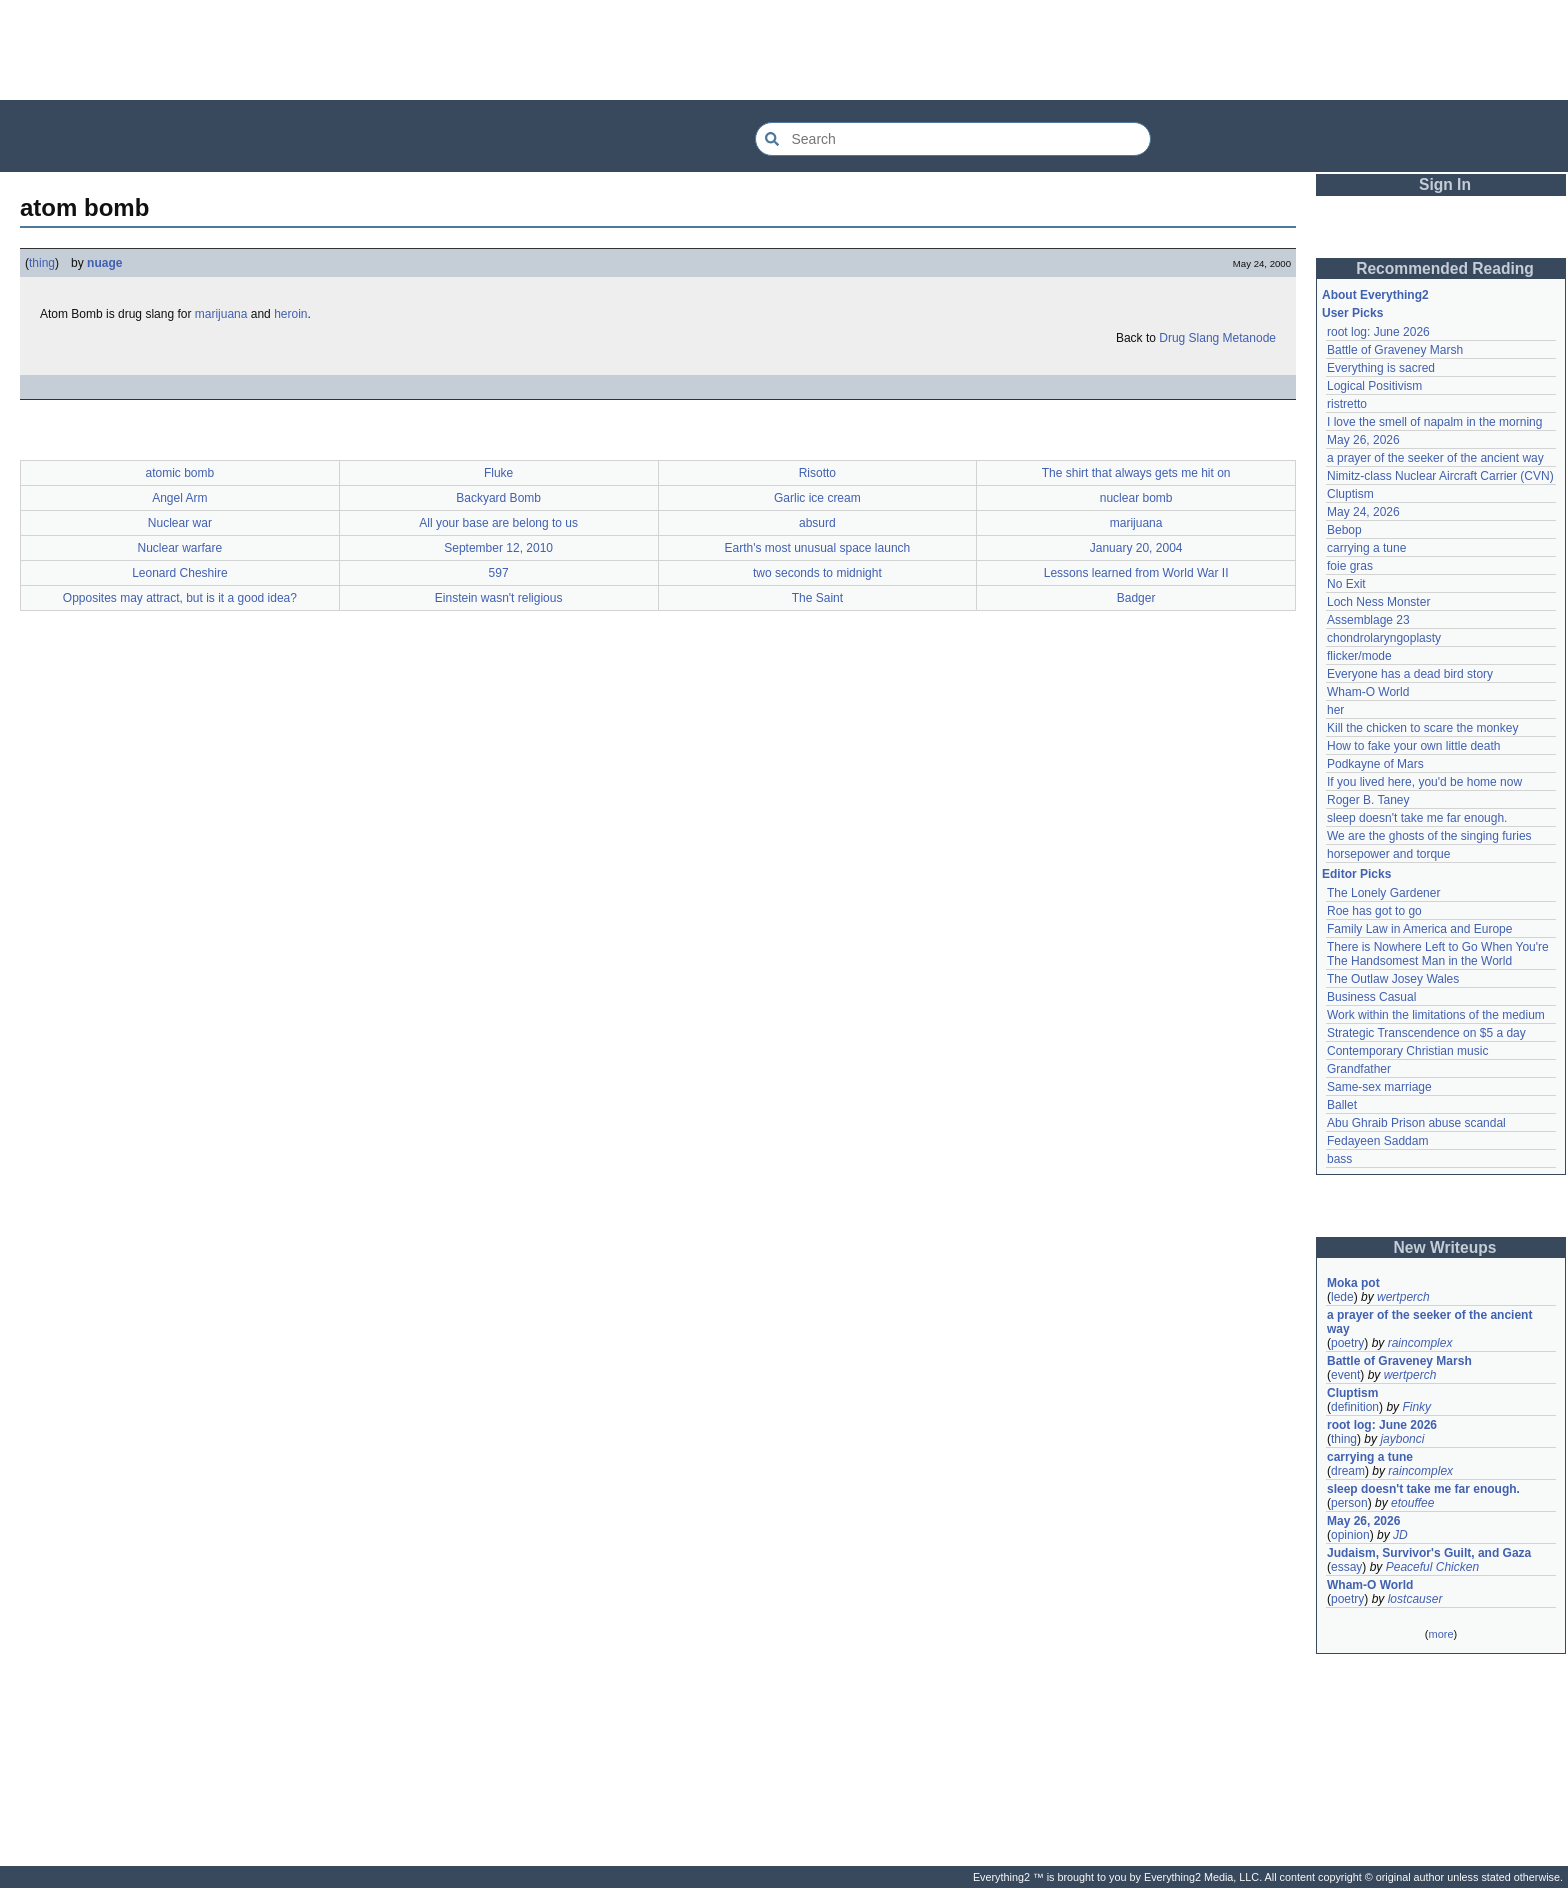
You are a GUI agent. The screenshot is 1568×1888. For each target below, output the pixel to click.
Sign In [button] (1445, 184)
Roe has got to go (1374, 911)
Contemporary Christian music (1407, 1051)
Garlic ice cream (817, 498)
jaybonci (1402, 1439)
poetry (1347, 1343)
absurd (817, 523)
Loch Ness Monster (1378, 602)
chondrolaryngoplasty (1384, 638)
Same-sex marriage (1379, 1087)
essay (1346, 1567)
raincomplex (1420, 1343)
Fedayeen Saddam (1377, 1141)
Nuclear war (180, 523)
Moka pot (1353, 1283)
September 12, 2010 (498, 548)
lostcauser (1415, 1599)
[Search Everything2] (953, 139)
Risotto (817, 473)
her (1335, 710)
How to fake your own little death (1413, 746)
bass (1339, 1159)
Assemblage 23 (1368, 620)
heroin (290, 314)
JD (1400, 1535)
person (1349, 1503)
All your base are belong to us (498, 523)
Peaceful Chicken (1432, 1567)
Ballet (1342, 1105)
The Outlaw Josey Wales (1393, 979)
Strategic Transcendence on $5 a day (1426, 1033)
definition (1355, 1407)
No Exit (1346, 584)
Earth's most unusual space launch (818, 548)
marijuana (221, 314)
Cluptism (1350, 494)
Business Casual (1371, 997)
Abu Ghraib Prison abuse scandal (1416, 1123)
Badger (1136, 598)
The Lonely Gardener (1383, 893)
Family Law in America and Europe (1419, 929)
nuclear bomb (1136, 498)
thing (42, 263)
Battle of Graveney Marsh (1395, 350)
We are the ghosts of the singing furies (1429, 836)
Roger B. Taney (1368, 800)
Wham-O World (1368, 692)
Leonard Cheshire (179, 573)
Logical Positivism (1374, 386)
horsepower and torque (1388, 854)
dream (1348, 1471)
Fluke (498, 473)
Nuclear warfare (180, 548)
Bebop (1344, 530)
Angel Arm (179, 498)
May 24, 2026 (1363, 512)
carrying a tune (1366, 548)
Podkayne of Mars (1375, 764)
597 (499, 573)
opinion (1350, 1535)
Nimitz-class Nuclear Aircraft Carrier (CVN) (1440, 476)
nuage (104, 263)
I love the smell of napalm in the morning (1434, 422)
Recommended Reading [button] (1445, 268)
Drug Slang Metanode (1217, 338)
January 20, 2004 (1136, 548)
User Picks (1352, 313)
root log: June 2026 (1378, 332)
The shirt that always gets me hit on (1136, 473)
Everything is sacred (1381, 368)
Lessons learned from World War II (1136, 573)
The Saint (817, 598)
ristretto (1347, 404)
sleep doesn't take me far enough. (1417, 818)
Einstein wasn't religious (499, 598)
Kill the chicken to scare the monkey (1422, 728)
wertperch (1403, 1297)
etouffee (1412, 1503)
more (1440, 1634)
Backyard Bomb (498, 498)
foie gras (1350, 566)
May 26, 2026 (1363, 440)
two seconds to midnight (817, 573)
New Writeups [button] (1445, 1247)
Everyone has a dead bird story (1410, 674)
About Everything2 (1375, 295)
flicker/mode (1359, 656)
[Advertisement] (784, 50)
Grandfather (1359, 1069)
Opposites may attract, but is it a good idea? (180, 598)
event (1345, 1375)
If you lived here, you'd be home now (1424, 782)
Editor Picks (1356, 874)
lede (1342, 1297)
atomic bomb (180, 473)
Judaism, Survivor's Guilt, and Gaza (1429, 1553)
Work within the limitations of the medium (1436, 1015)
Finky (1416, 1407)
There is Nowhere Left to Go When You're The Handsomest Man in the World (1439, 954)
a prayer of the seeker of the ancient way (1435, 458)
